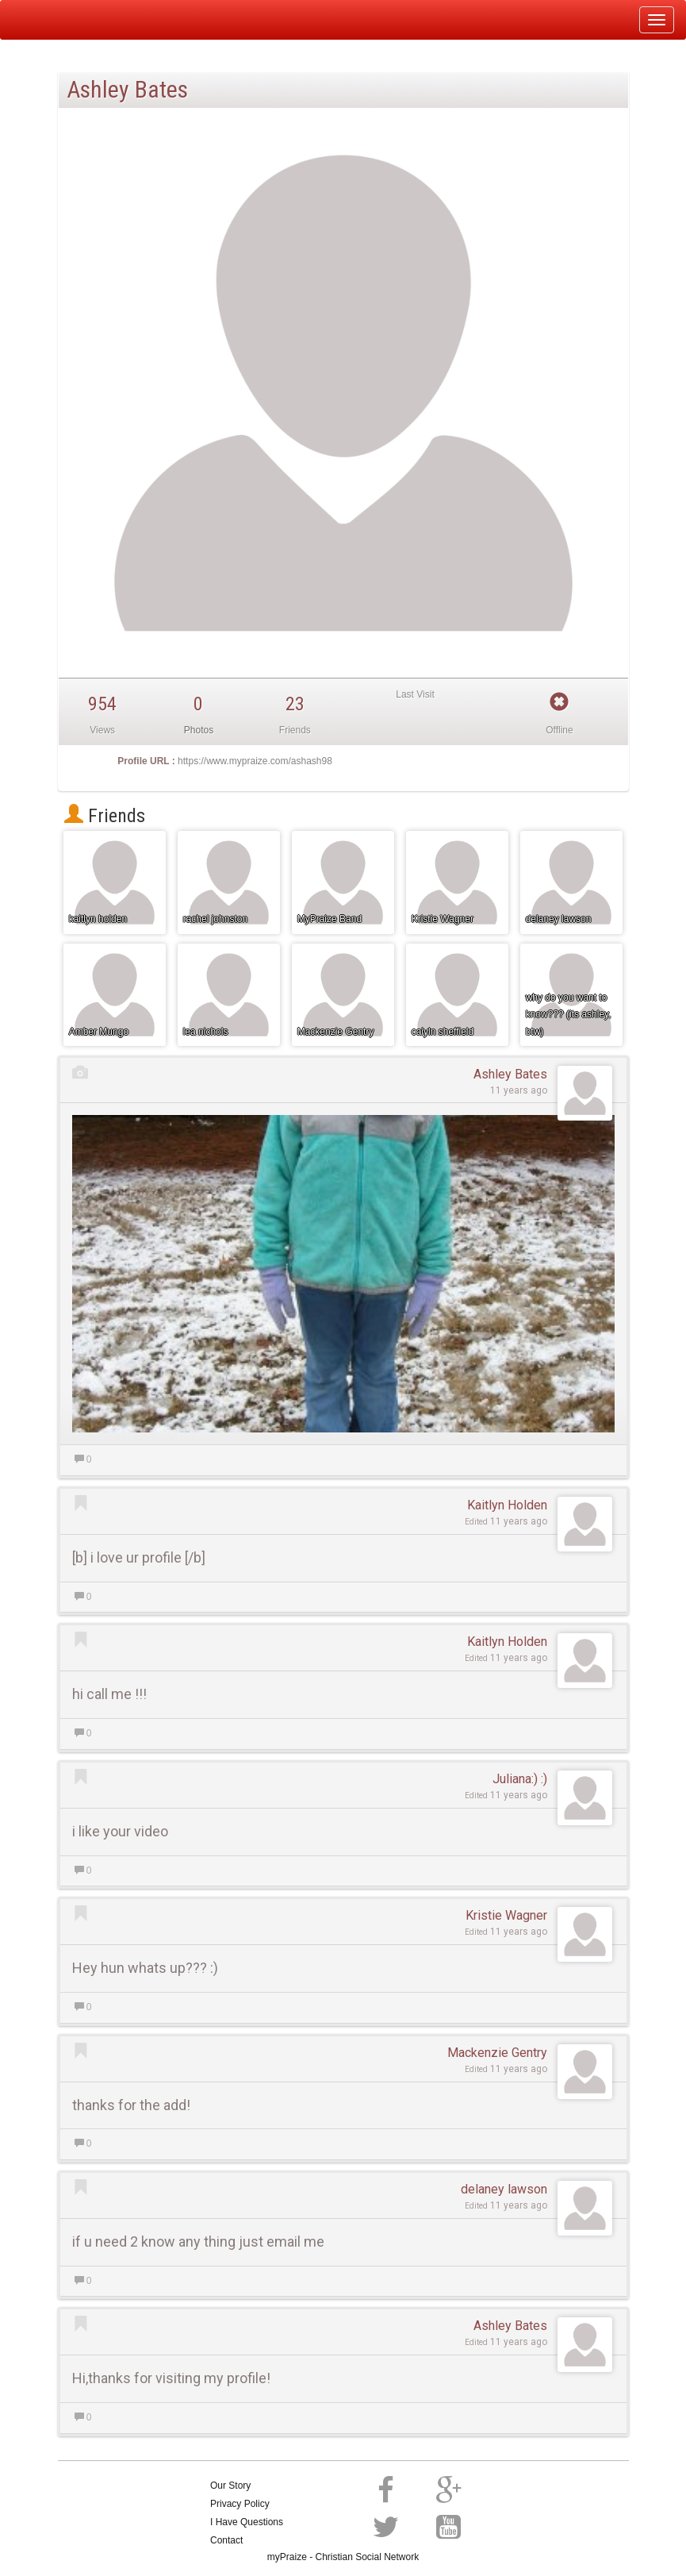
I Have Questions (246, 2522)
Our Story (230, 2485)
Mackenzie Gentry (497, 2052)
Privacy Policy (240, 2503)
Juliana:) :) (519, 1778)
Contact (226, 2540)
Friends (104, 816)
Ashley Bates (510, 1074)
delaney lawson (504, 2189)
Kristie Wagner (506, 1915)
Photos (198, 730)
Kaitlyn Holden (507, 1505)
